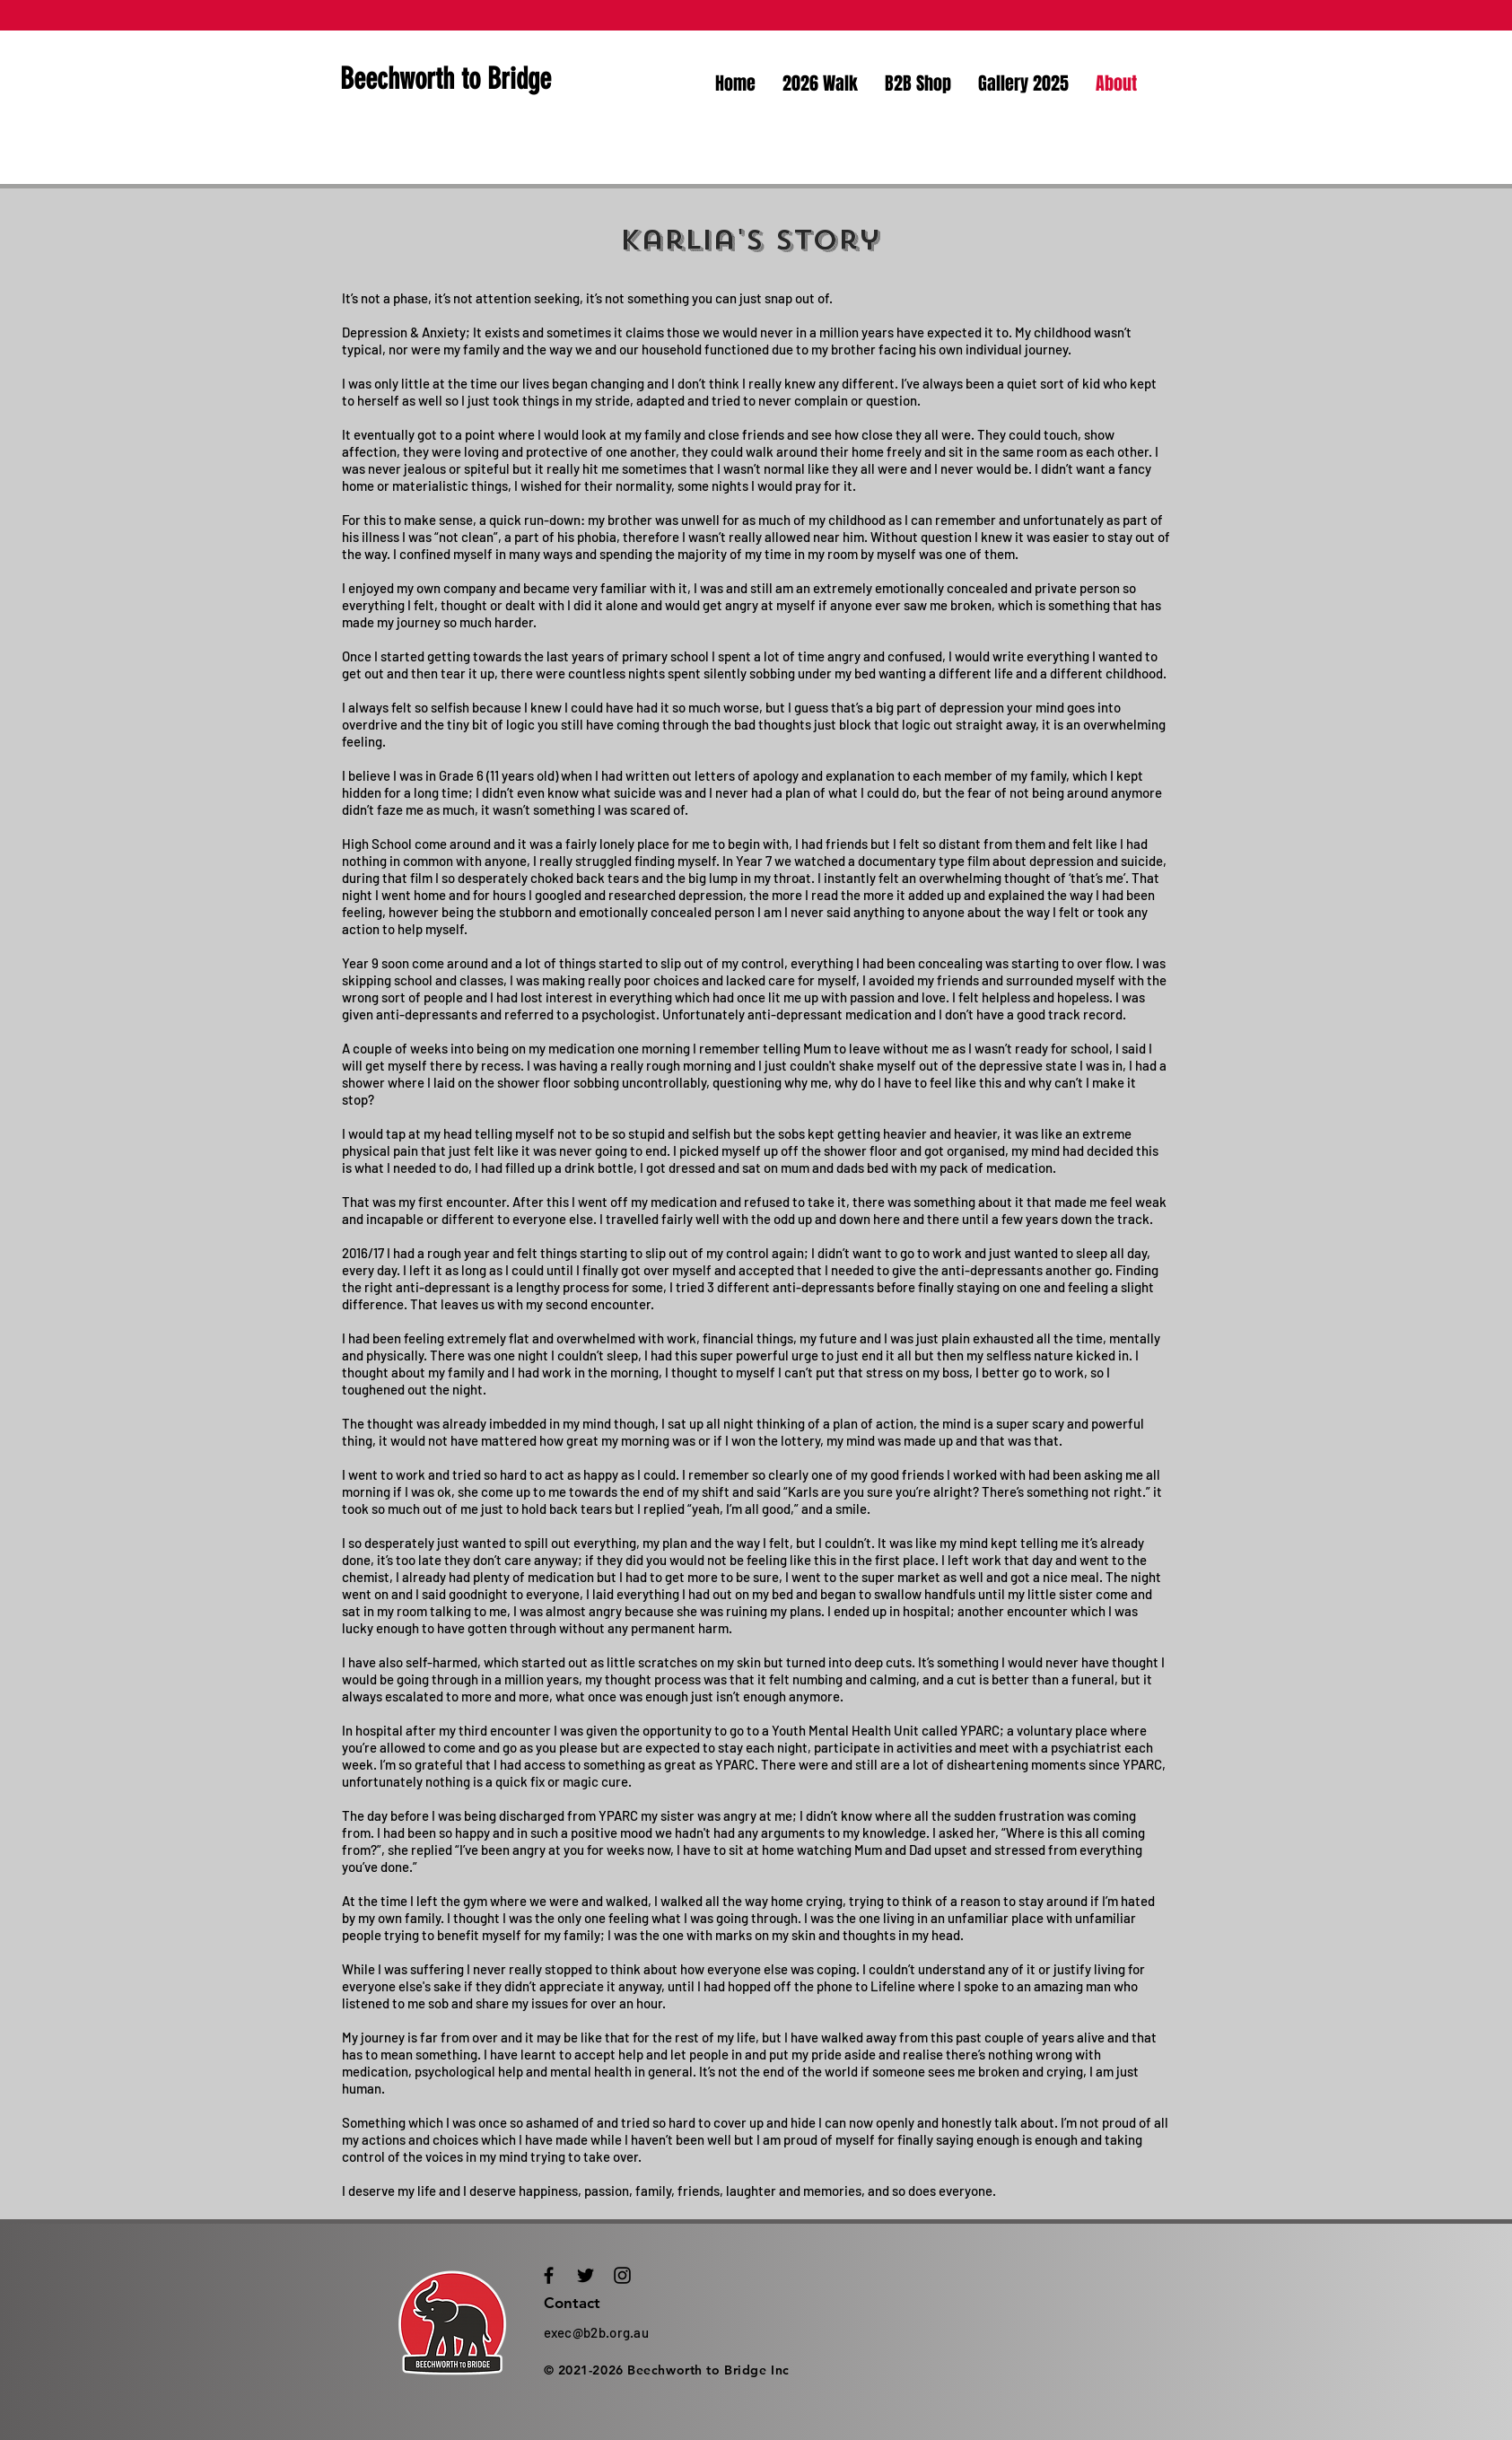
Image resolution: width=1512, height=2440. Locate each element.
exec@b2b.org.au (597, 2332)
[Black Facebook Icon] (549, 2275)
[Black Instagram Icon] (622, 2275)
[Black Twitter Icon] (585, 2275)
